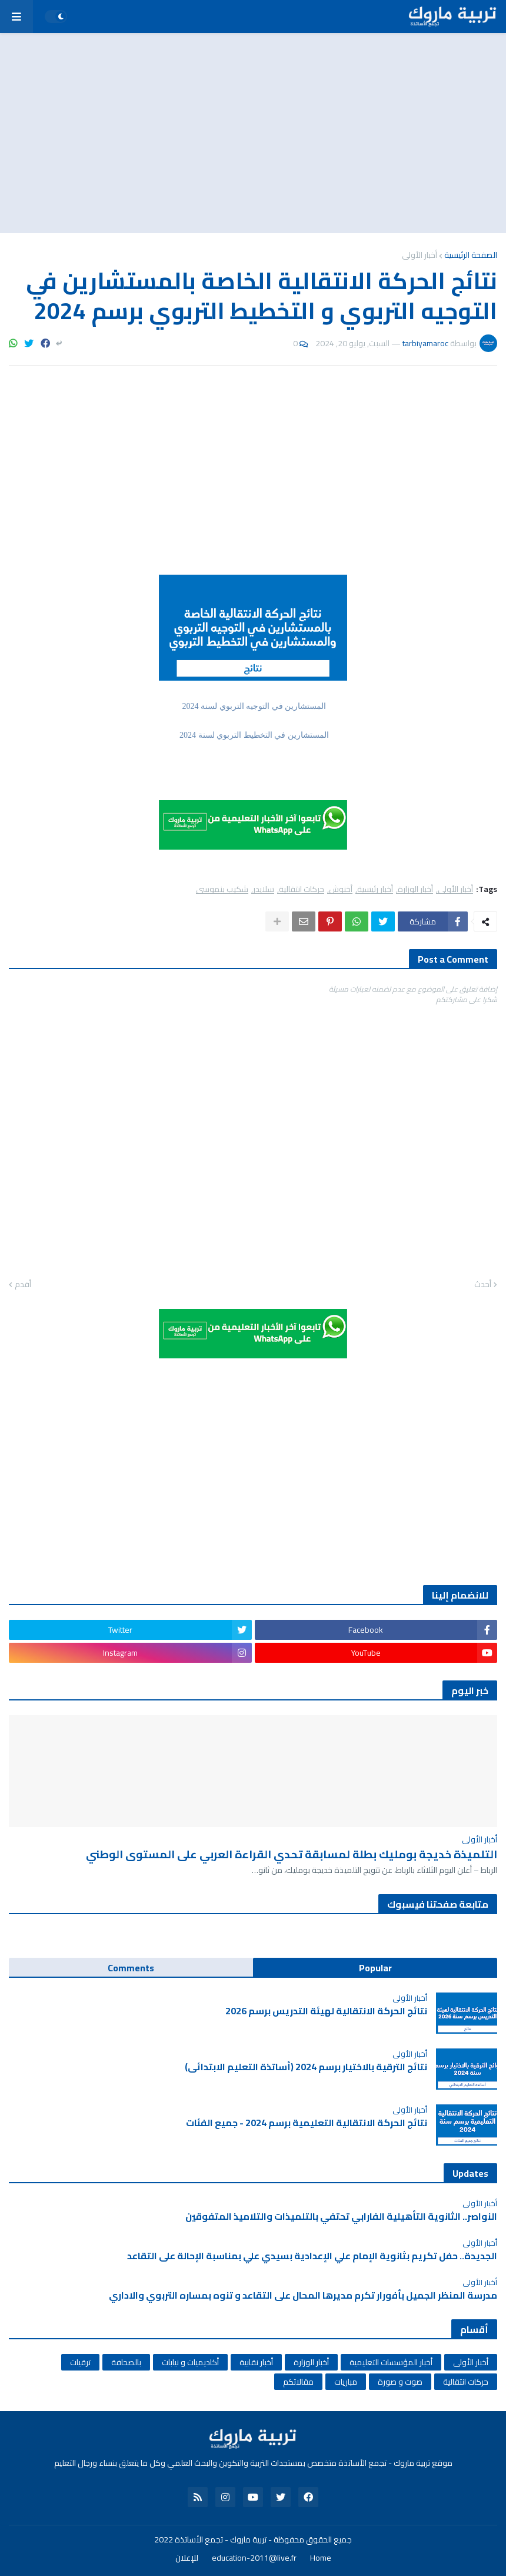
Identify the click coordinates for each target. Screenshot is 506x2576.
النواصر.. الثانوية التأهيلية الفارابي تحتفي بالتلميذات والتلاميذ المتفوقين (341, 2216)
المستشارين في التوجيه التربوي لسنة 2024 (253, 706)
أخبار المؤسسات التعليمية (390, 2362)
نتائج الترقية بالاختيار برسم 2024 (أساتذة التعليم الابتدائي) (306, 2067)
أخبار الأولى (419, 255)
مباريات (345, 2381)
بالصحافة (126, 2362)
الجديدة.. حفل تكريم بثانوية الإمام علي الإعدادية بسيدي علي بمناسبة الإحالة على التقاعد (312, 2256)
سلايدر (263, 889)
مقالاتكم (298, 2381)
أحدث (482, 1285)
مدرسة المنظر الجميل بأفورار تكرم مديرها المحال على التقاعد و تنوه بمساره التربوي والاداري (302, 2295)
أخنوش (340, 889)
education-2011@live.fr (254, 2558)
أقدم (23, 1285)
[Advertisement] (253, 133)
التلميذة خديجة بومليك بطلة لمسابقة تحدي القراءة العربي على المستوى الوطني (291, 1854)
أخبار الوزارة (415, 889)
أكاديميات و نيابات (190, 2362)
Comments (131, 1968)
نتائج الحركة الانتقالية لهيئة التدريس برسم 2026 (326, 2011)
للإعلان (186, 2558)
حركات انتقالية (301, 889)
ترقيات (80, 2362)
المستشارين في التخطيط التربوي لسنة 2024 (253, 735)
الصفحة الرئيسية (470, 255)
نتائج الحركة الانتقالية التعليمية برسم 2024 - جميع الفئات (306, 2123)
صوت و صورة (400, 2381)
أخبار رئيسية (375, 889)
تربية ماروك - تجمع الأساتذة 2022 (210, 2539)
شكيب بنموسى (222, 889)
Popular (375, 1968)
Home (320, 2558)
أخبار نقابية (256, 2362)
